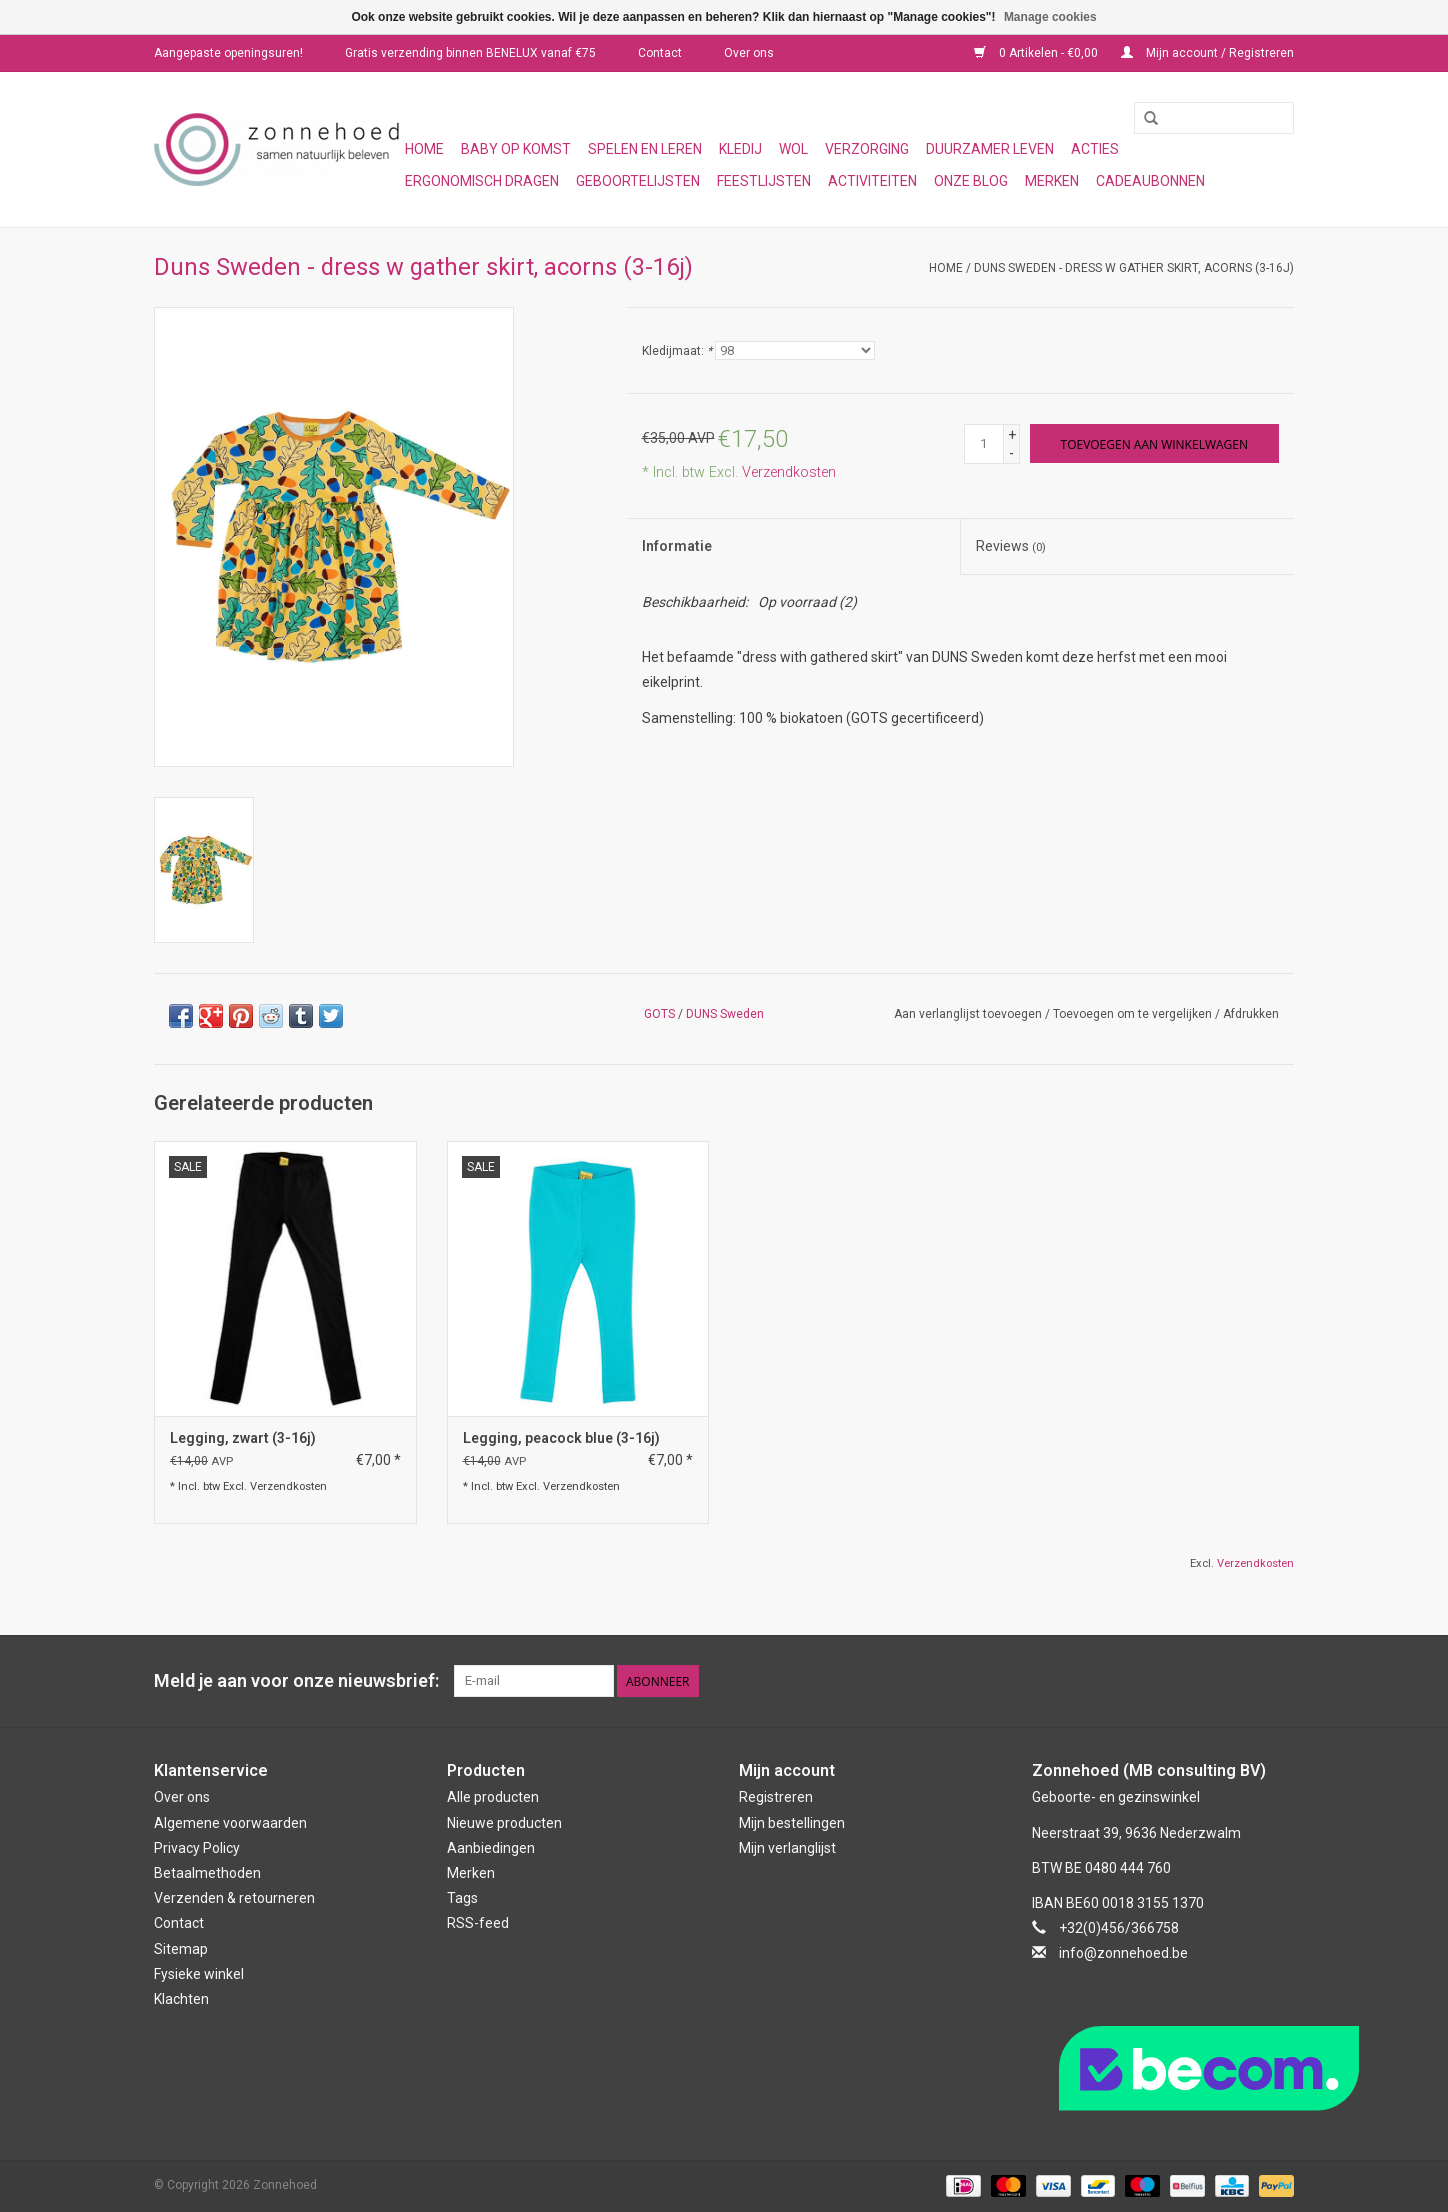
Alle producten (493, 1797)
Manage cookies (1050, 17)
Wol (793, 149)
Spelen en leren (645, 149)
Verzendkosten (789, 472)
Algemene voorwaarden (230, 1823)
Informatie (677, 546)
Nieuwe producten (504, 1823)
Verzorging (867, 149)
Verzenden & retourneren (234, 1898)
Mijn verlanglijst (787, 1848)
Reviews (1011, 546)
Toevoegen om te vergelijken (1134, 1014)
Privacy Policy (197, 1848)
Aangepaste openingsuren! (228, 53)
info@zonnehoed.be (1123, 1953)
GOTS (659, 1014)
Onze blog (971, 181)
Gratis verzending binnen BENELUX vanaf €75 (470, 53)
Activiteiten (872, 181)
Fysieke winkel (199, 1974)
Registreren (776, 1797)
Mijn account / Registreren (1207, 53)
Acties (1095, 149)
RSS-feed (478, 1923)
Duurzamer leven (990, 149)
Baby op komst (516, 149)
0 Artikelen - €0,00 (1037, 53)
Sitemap (181, 1949)
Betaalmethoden (207, 1873)
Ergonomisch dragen (482, 181)
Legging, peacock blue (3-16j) (561, 1438)
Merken (1052, 181)
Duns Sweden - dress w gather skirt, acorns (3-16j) (1134, 268)
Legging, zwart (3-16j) (243, 1438)
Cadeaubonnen (1150, 181)
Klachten (181, 1999)
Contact (660, 53)
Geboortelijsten (638, 181)
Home (424, 149)
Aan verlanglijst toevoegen (968, 1014)
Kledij (740, 149)
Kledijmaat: (677, 351)
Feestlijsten (764, 181)
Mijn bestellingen (792, 1823)
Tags (462, 1898)
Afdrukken (1251, 1014)
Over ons (749, 53)
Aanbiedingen (491, 1848)
